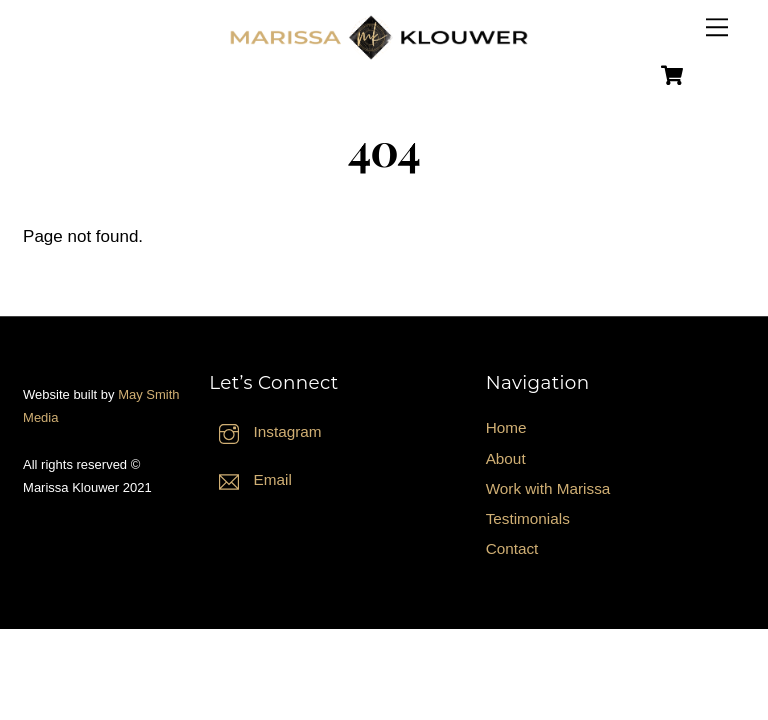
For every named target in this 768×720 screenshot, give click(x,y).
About (506, 458)
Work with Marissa (548, 488)
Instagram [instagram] (265, 431)
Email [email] (250, 479)
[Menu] (717, 27)
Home (506, 427)
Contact (512, 548)
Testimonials (528, 518)
